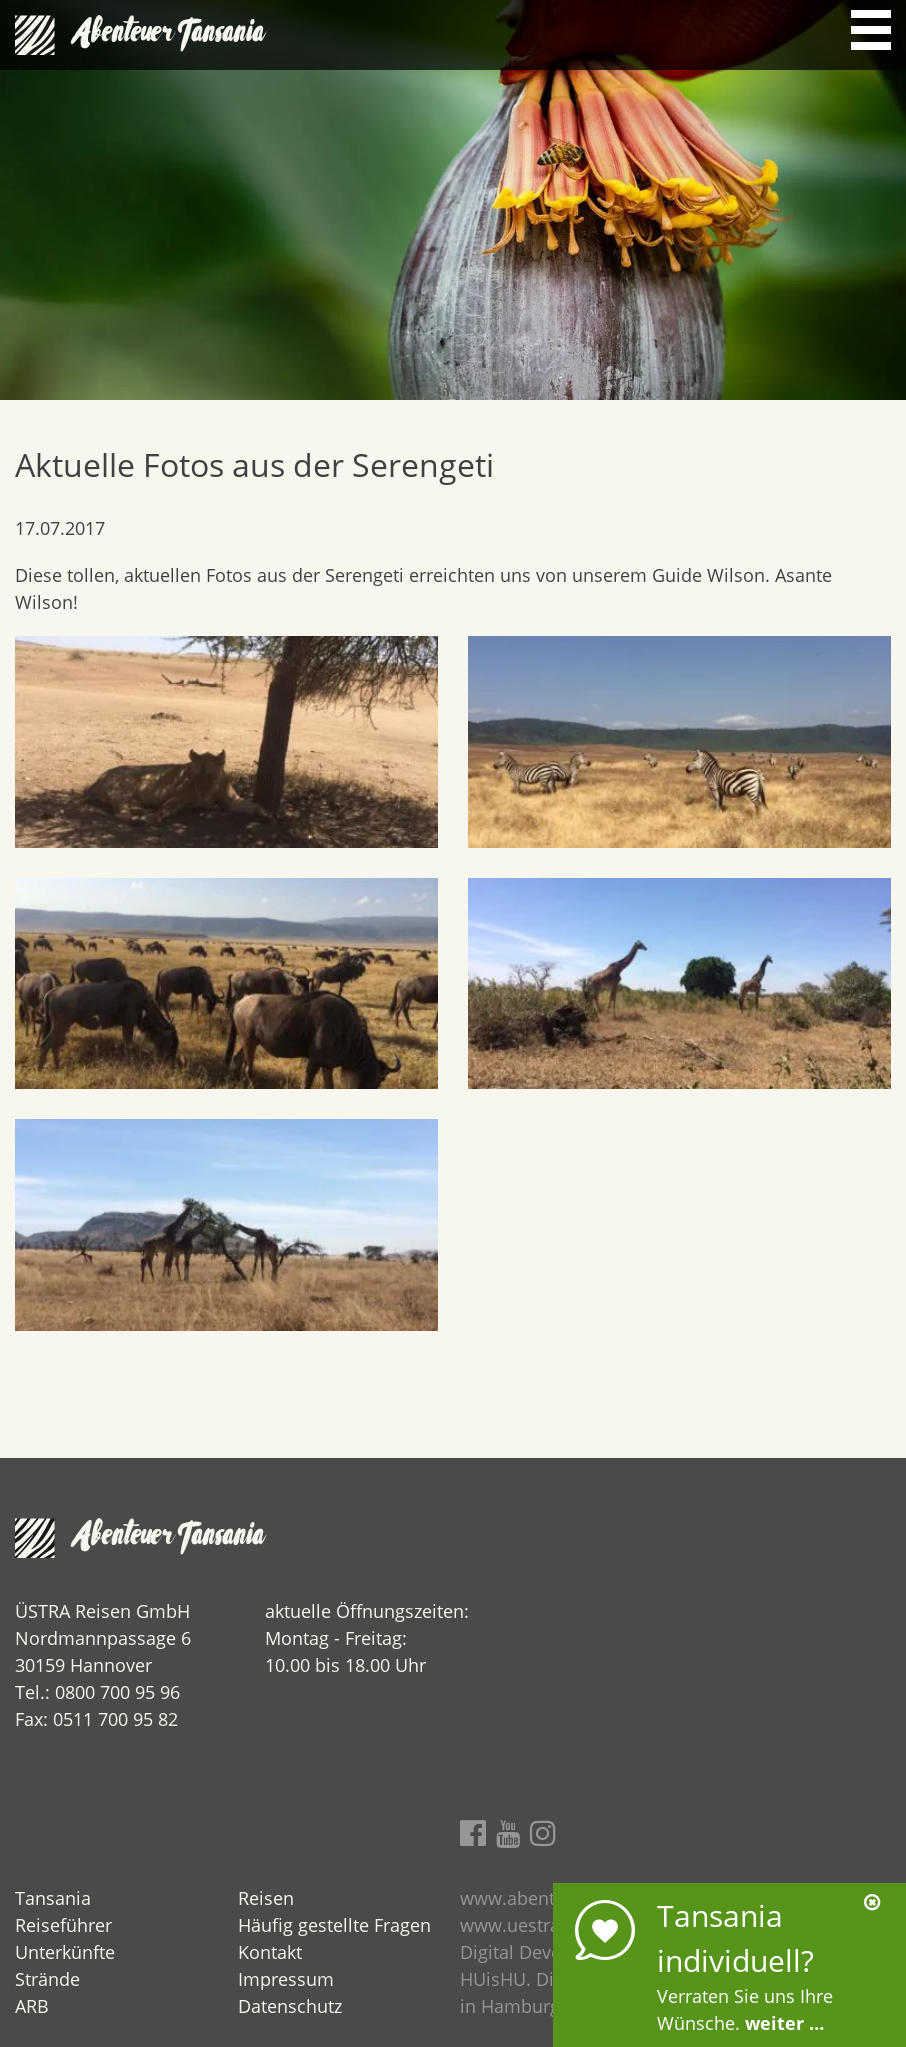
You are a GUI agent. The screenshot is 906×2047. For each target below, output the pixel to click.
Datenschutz (290, 2006)
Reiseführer (63, 1925)
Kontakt (270, 1952)
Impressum (286, 1979)
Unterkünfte (65, 1952)
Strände (47, 1979)
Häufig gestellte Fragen (334, 1925)
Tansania (53, 1898)
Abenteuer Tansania (170, 35)
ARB (32, 2006)
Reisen (266, 1898)
